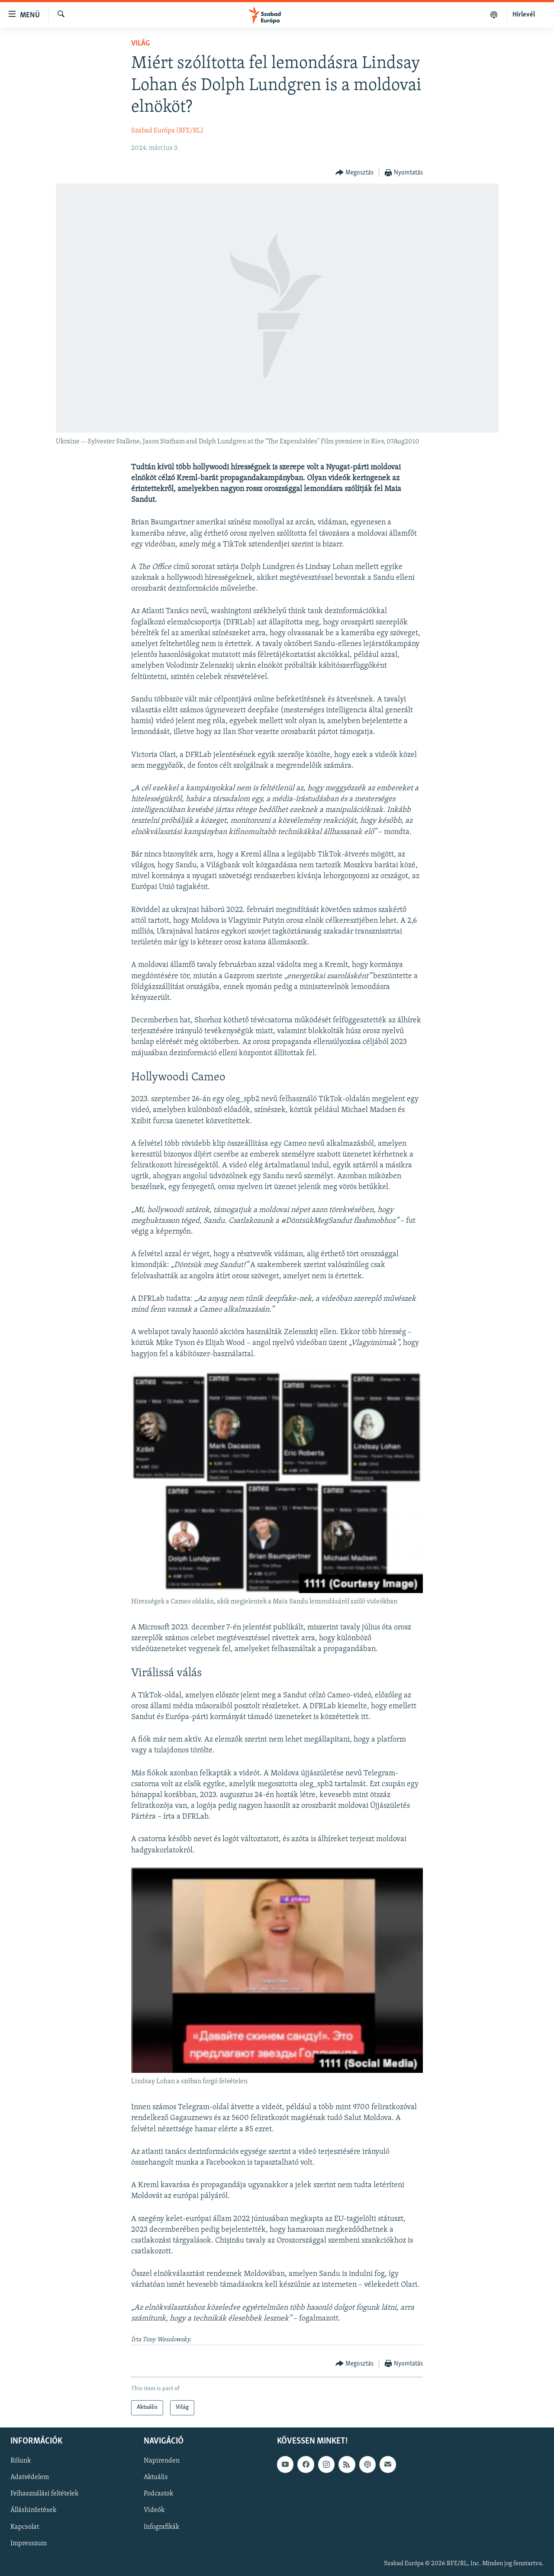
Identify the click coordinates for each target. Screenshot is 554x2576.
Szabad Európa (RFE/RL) (167, 130)
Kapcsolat (24, 2526)
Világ (140, 43)
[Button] (354, 173)
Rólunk (20, 2460)
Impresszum (28, 2543)
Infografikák (161, 2526)
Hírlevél (523, 14)
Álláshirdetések (33, 2510)
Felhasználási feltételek (44, 2493)
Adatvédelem (29, 2477)
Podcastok (158, 2493)
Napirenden (162, 2460)
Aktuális (156, 2477)
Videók (154, 2510)
